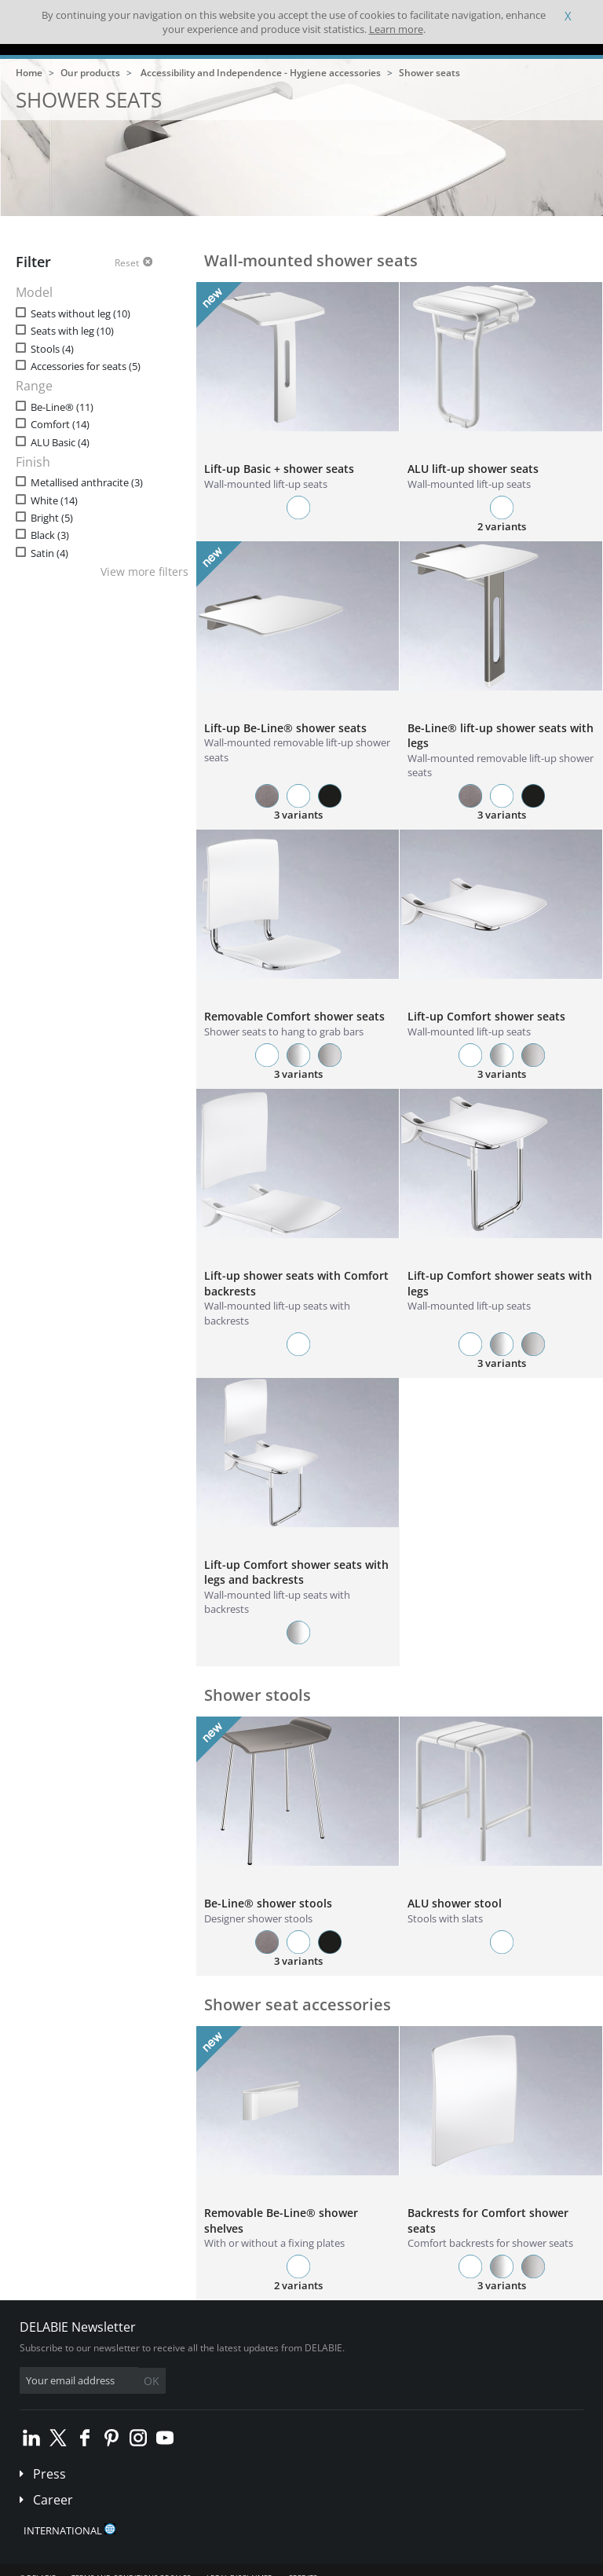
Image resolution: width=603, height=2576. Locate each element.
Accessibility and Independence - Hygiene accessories (261, 72)
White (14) (54, 501)
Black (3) (50, 535)
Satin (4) (49, 553)
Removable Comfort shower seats (294, 1016)
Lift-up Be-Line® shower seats (285, 727)
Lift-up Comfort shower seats (486, 1016)
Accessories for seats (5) (86, 366)
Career (53, 2499)
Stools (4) (52, 349)
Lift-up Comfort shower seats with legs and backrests (296, 1572)
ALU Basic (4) (60, 442)
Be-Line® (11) (62, 407)
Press (49, 2474)
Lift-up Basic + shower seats (279, 468)
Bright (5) (52, 518)
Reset (127, 263)
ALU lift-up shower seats (473, 468)
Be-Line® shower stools (268, 1903)
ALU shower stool (454, 1903)
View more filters (144, 571)
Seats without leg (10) (80, 314)
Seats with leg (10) (72, 331)
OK (151, 2380)
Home (29, 72)
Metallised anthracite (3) (87, 482)
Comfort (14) (60, 424)
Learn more (396, 29)
